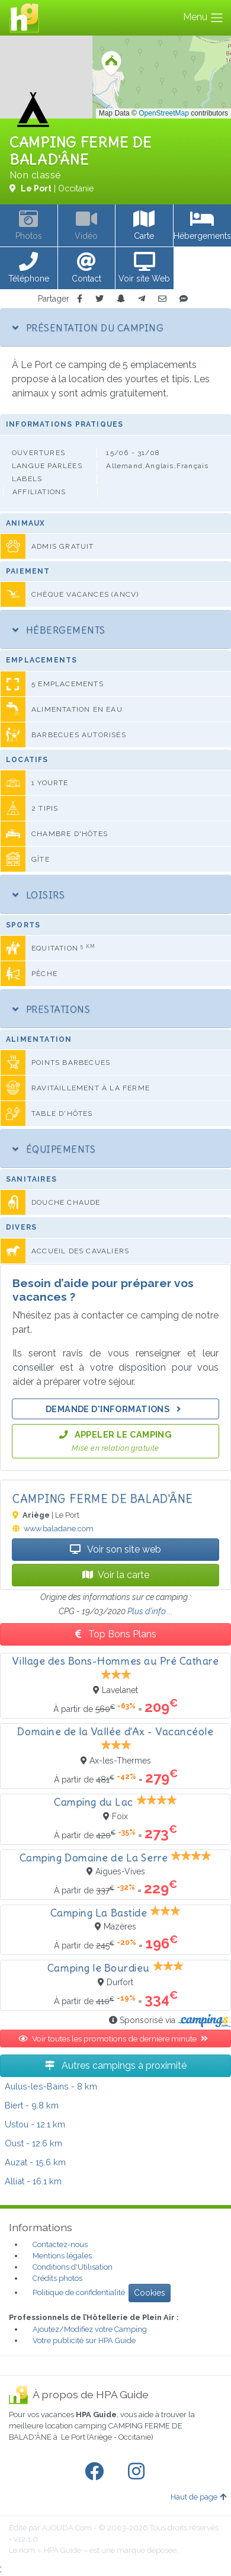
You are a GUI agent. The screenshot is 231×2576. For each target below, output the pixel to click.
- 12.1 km (35, 2124)
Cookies (149, 2292)
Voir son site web (115, 1549)
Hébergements (58, 630)
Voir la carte (115, 1574)
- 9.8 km (32, 2105)
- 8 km (51, 2086)
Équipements (53, 1149)
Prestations (51, 1009)
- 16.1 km (33, 2181)
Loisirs (38, 895)
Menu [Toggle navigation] (203, 18)
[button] (29, 268)
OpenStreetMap (164, 113)
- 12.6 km (33, 2143)
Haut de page (198, 2496)
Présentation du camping (87, 328)
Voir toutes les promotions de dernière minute (115, 2038)
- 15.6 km (35, 2162)
